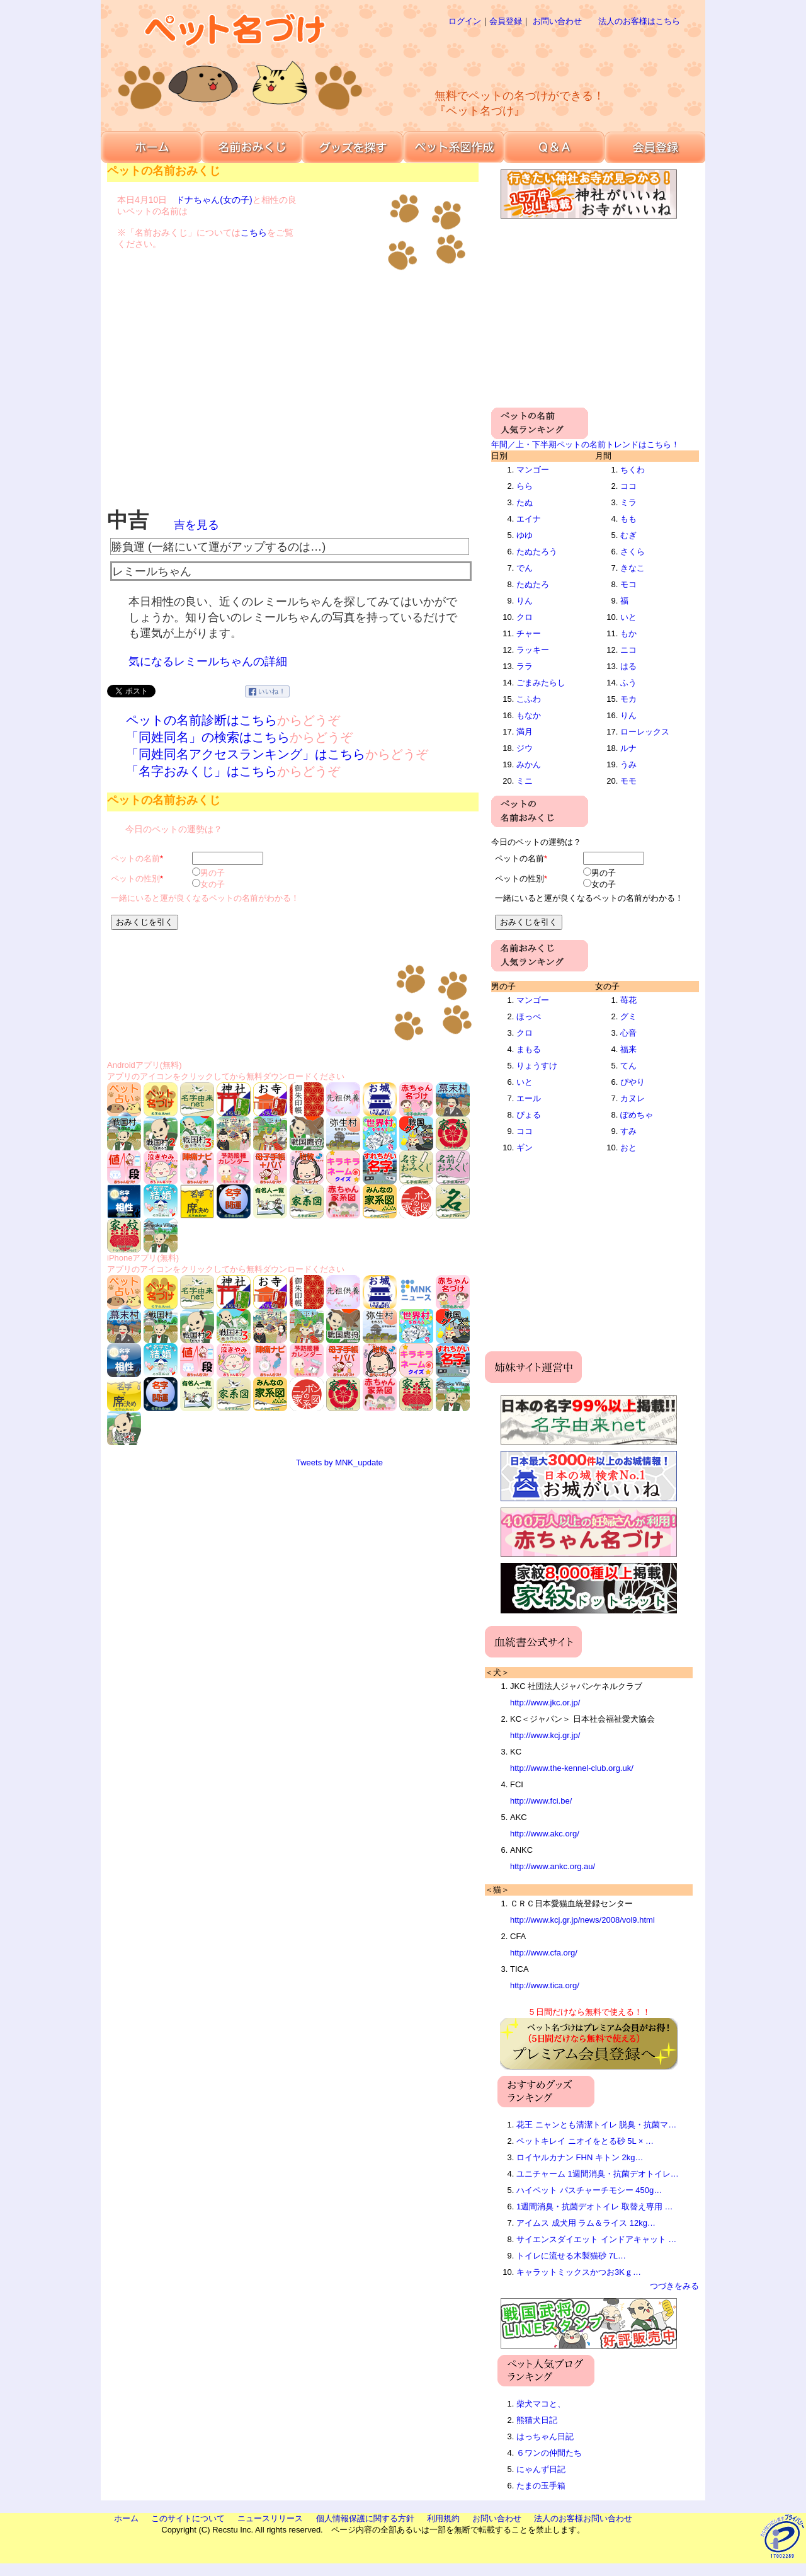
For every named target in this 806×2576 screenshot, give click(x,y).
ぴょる (528, 1114)
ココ (628, 486)
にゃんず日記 (540, 2469)
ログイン (464, 21)
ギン (524, 1147)
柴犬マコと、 (540, 2403)
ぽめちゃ (636, 1114)
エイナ (528, 519)
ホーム (126, 2518)
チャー (528, 633)
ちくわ (632, 469)
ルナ (628, 748)
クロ (524, 617)
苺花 (628, 1000)
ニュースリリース (270, 2518)
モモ (628, 781)
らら (524, 486)
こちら (254, 232)
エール (528, 1098)
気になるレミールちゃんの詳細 (207, 661)
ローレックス (644, 731)
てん (628, 1065)
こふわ (528, 699)
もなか (528, 715)
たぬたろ (532, 584)
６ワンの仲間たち (549, 2453)
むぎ (628, 535)
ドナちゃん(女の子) (214, 200)
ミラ (628, 502)
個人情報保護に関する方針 (365, 2518)
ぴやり (632, 1082)
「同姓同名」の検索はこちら (208, 737)
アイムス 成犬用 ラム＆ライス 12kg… (586, 2223)
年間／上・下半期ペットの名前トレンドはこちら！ (585, 444)
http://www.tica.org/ (544, 1985)
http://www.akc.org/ (544, 1833)
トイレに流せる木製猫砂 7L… (571, 2255)
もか (628, 633)
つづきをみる (674, 2286)
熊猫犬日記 (536, 2420)
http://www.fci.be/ (541, 1801)
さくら (632, 551)
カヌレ (632, 1098)
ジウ (524, 748)
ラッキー (532, 650)
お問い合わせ (557, 21)
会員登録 (505, 21)
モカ (628, 699)
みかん (528, 764)
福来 (628, 1049)
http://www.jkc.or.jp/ (545, 1702)
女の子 (212, 884)
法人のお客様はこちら (639, 21)
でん (524, 568)
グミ (628, 1016)
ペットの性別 (135, 878)
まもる (528, 1049)
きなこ (632, 568)
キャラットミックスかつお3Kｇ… (578, 2272)
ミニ (524, 781)
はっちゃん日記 (545, 2436)
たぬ (524, 502)
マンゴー (532, 469)
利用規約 (443, 2518)
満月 (524, 731)
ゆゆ (524, 535)
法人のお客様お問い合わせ (583, 2518)
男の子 (212, 873)
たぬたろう (536, 551)
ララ (524, 666)
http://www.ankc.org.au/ (552, 1866)
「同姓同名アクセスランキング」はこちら (245, 754)
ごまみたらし (540, 682)
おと (628, 1147)
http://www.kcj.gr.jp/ (545, 1735)
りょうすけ (536, 1065)
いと (628, 617)
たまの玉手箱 (540, 2485)
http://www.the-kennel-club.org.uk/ (571, 1768)
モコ (628, 584)
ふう (628, 682)
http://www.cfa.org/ (543, 1952)
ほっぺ (528, 1016)
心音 (628, 1033)
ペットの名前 (135, 858)
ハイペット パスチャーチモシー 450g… (589, 2190)
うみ (628, 764)
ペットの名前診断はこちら (201, 720)
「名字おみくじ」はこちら (201, 771)
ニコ (628, 650)
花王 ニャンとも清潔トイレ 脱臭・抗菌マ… (596, 2124)
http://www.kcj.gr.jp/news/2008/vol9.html (582, 1920)
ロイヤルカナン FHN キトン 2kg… (580, 2157)
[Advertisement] (544, 57)
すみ (628, 1131)
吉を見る (196, 524)
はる (628, 666)
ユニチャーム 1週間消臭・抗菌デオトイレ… (597, 2173)
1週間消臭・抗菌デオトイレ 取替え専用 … (594, 2206)
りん (524, 600)
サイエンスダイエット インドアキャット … (596, 2239)
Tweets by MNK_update (339, 1462)
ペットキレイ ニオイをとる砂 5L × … (585, 2141)
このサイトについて (188, 2518)
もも (628, 519)
